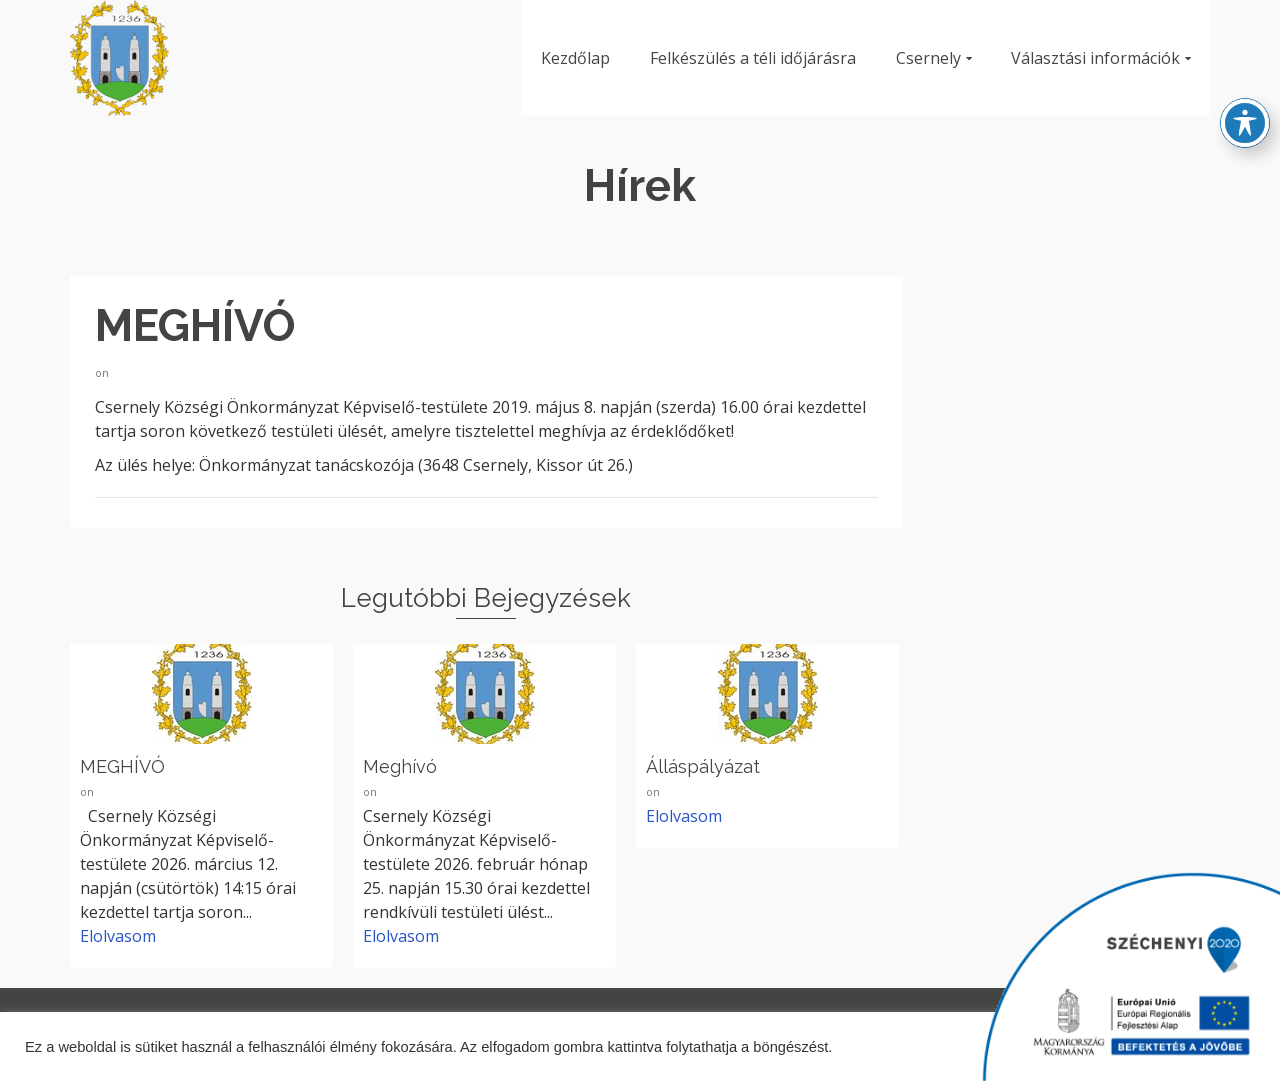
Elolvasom (118, 936)
